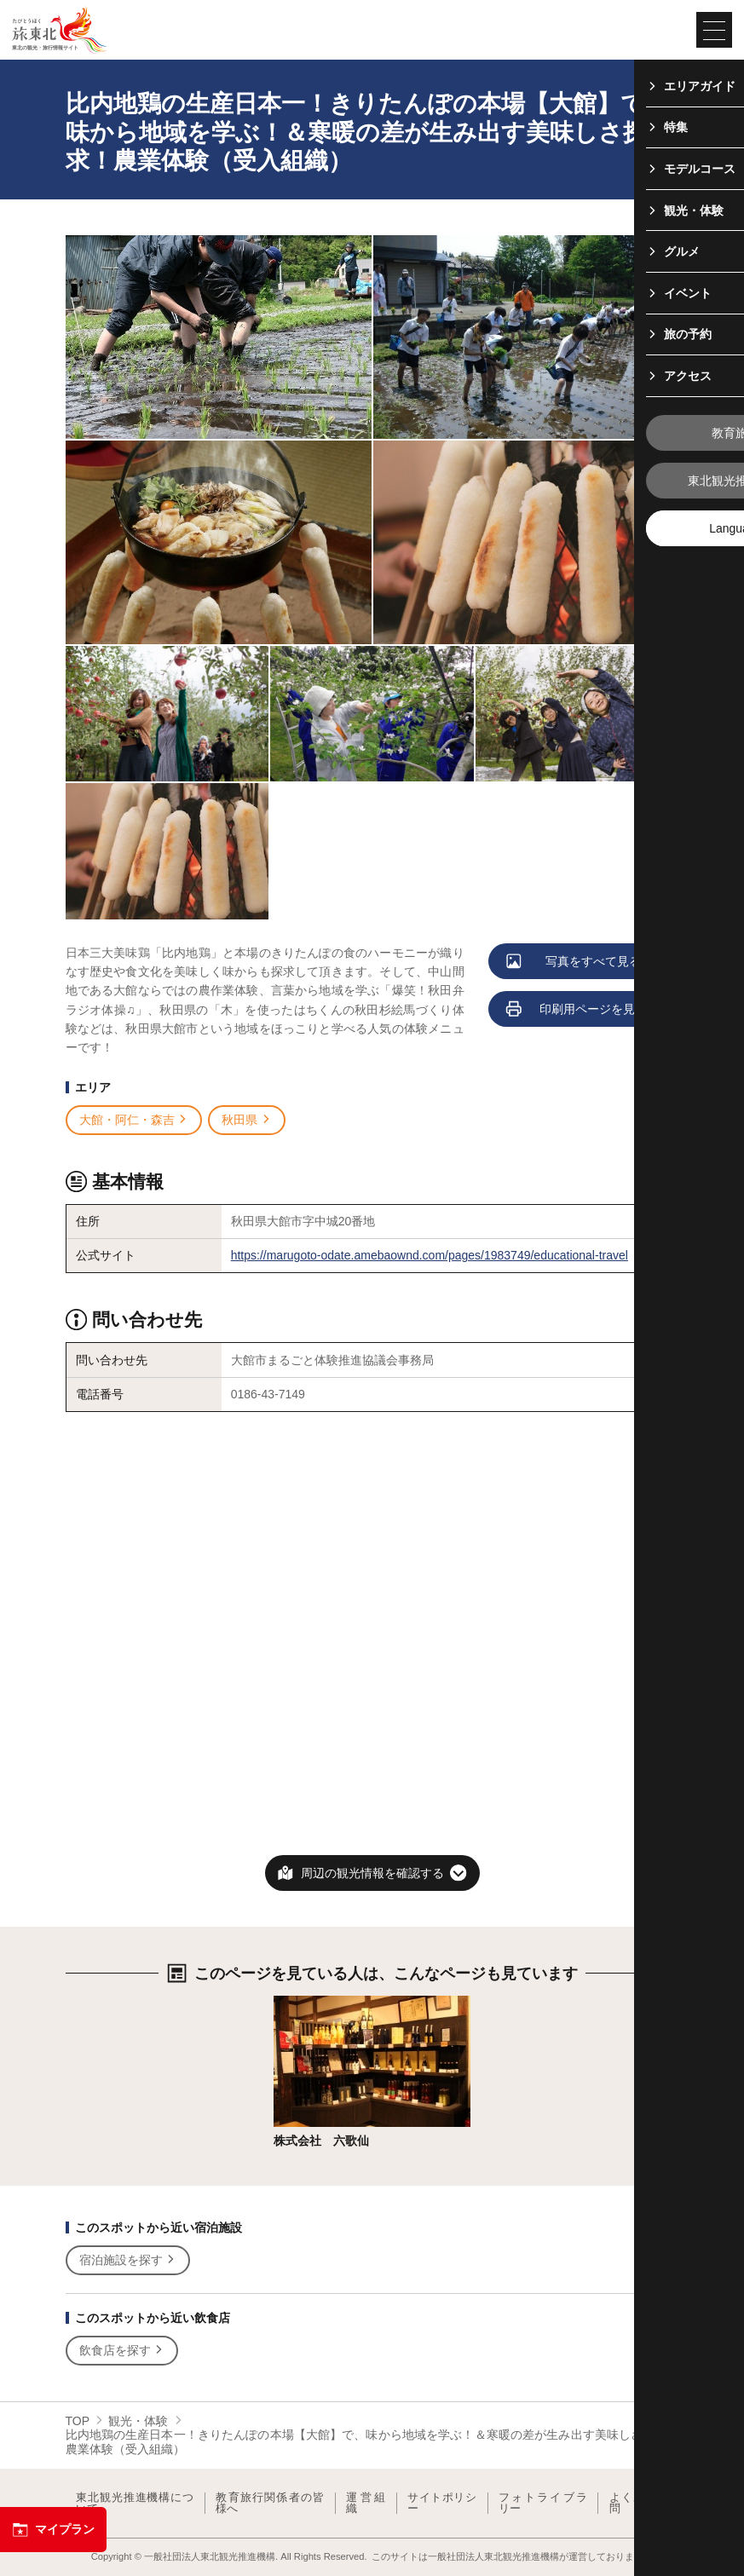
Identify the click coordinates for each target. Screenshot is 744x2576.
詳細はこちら (309, 2002)
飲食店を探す (122, 2350)
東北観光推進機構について (134, 2503)
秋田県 (247, 1120)
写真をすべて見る (575, 962)
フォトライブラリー (543, 2503)
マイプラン (53, 2530)
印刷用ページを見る (578, 1009)
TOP (78, 2421)
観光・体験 (138, 2421)
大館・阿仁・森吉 (134, 1120)
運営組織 (365, 2503)
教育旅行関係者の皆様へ (270, 2503)
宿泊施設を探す (128, 2260)
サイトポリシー (441, 2503)
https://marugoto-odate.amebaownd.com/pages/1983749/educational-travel (429, 1255)
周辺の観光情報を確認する (372, 1873)
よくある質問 (638, 2503)
